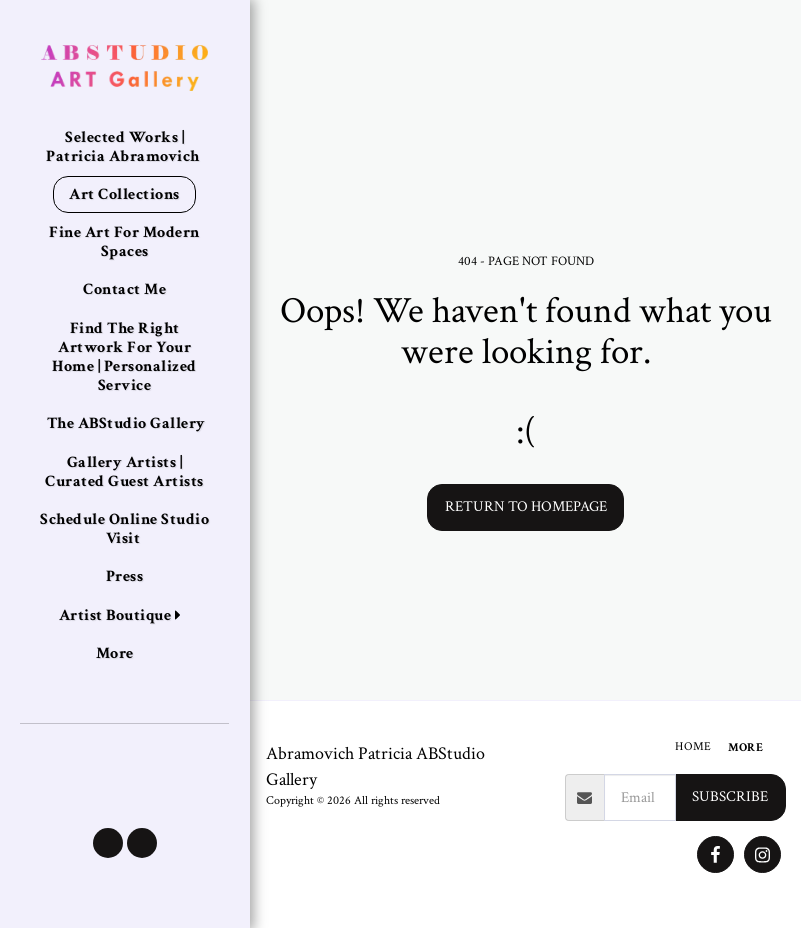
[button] (108, 843)
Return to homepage (526, 506)
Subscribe (730, 796)
